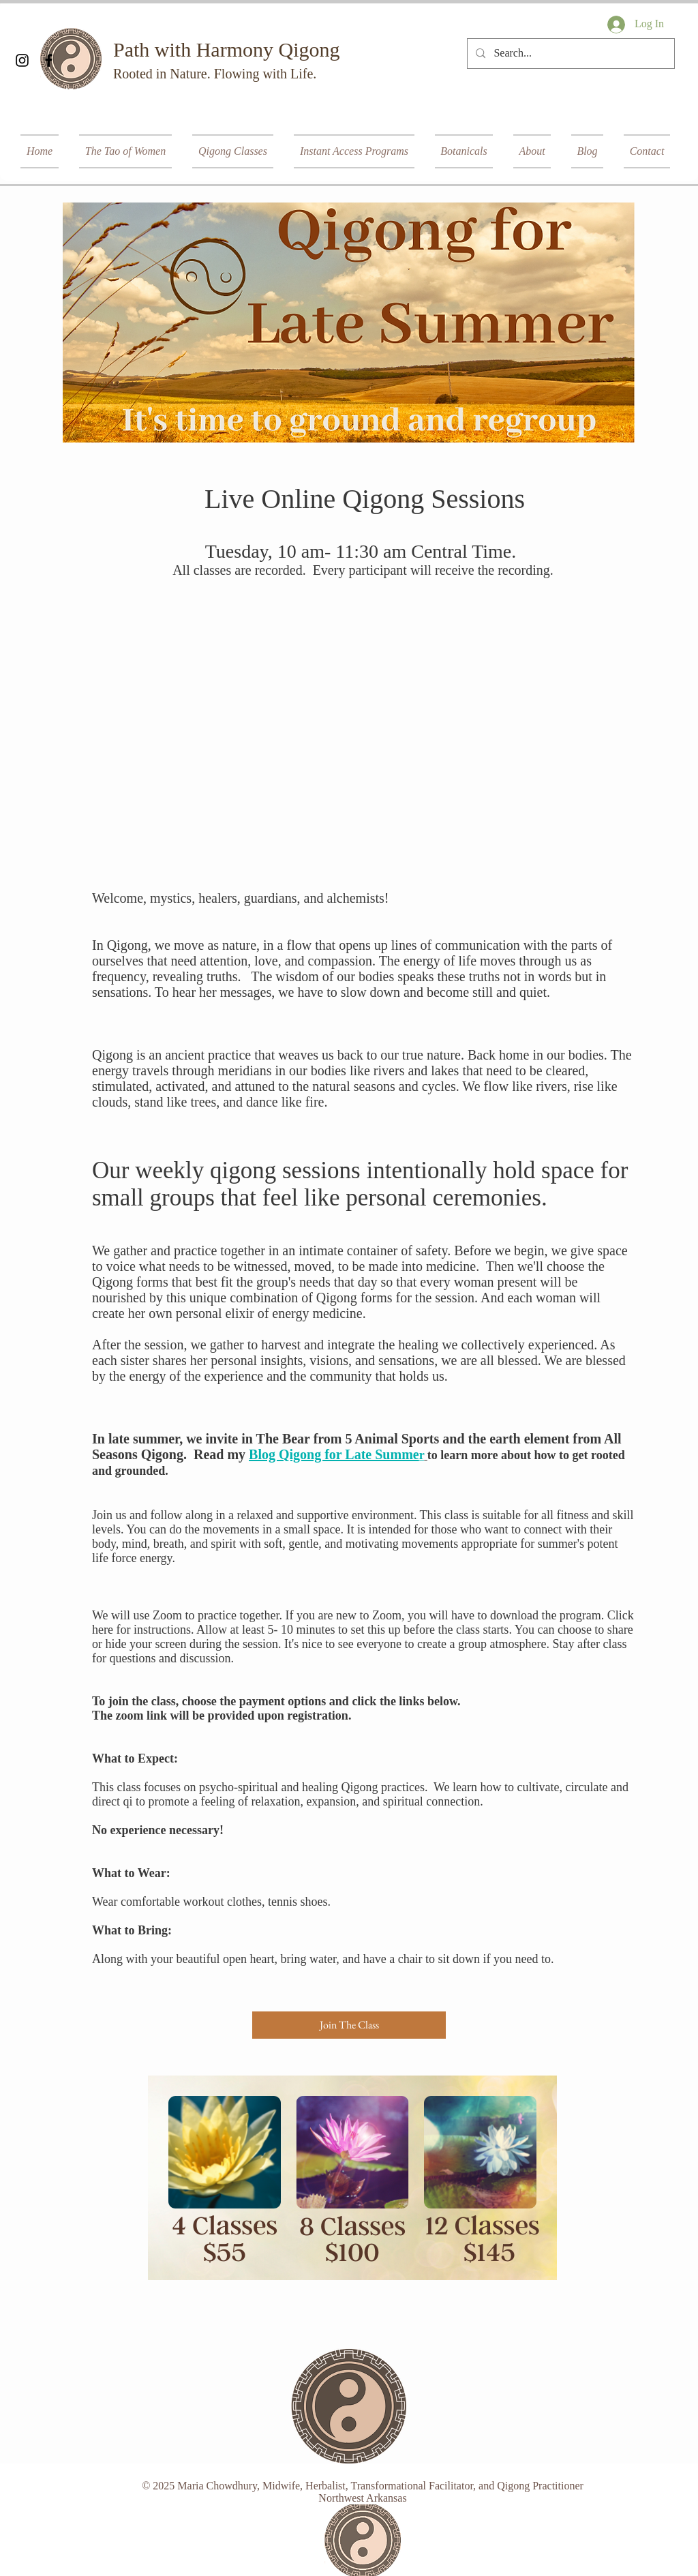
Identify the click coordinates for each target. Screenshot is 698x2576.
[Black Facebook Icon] (48, 60)
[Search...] (570, 53)
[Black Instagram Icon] (22, 60)
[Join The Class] (349, 2025)
